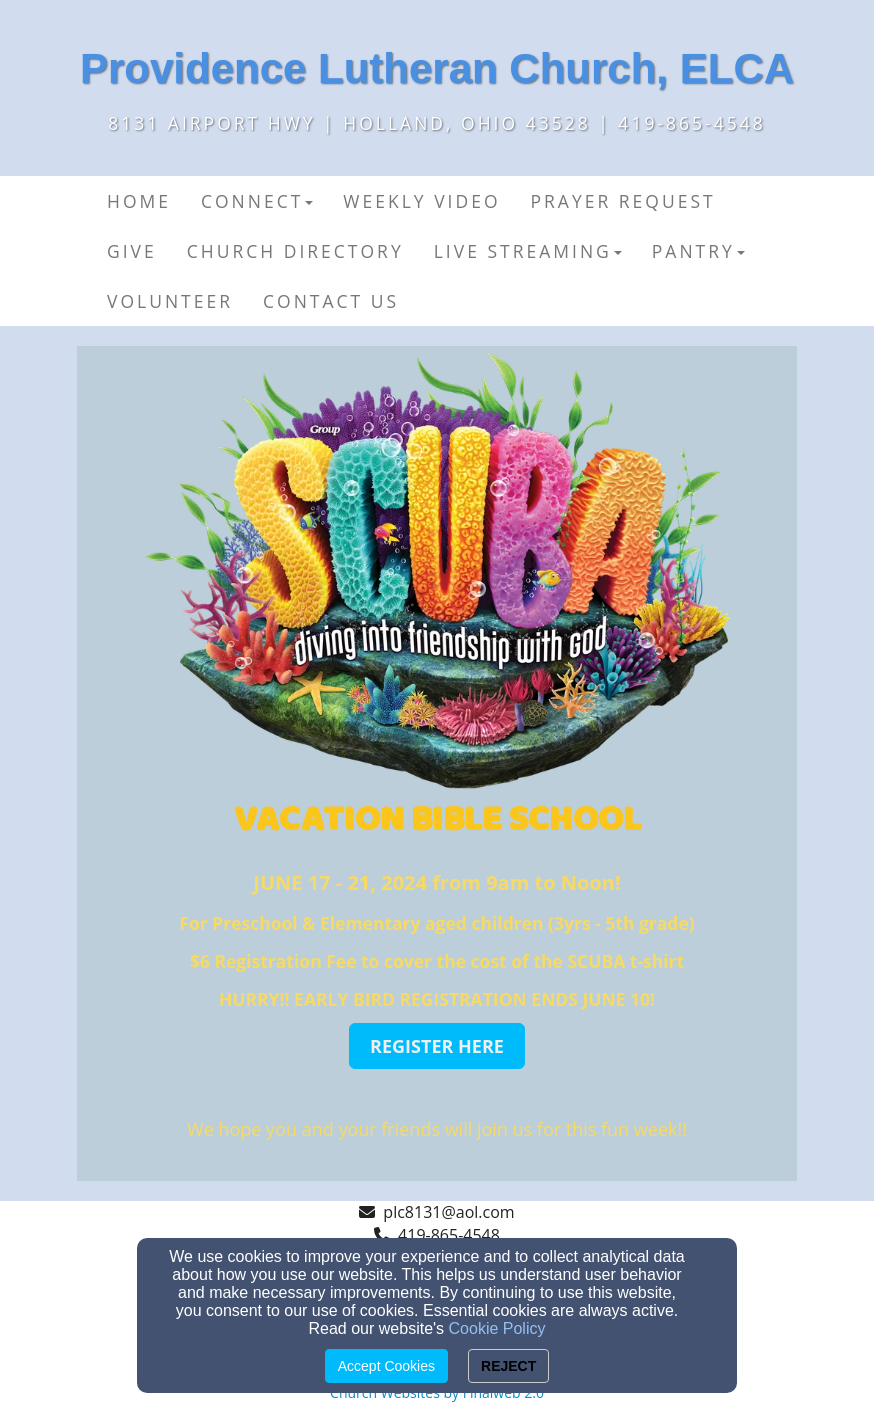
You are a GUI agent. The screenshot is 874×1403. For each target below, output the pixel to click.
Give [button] (132, 251)
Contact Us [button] (331, 301)
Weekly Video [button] (421, 201)
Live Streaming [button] (528, 251)
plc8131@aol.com (448, 1212)
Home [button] (139, 201)
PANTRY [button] (698, 251)
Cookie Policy (497, 1328)
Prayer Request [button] (623, 201)
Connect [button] (257, 201)
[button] (437, 1046)
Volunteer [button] (170, 301)
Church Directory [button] (295, 251)
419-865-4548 (449, 1235)
